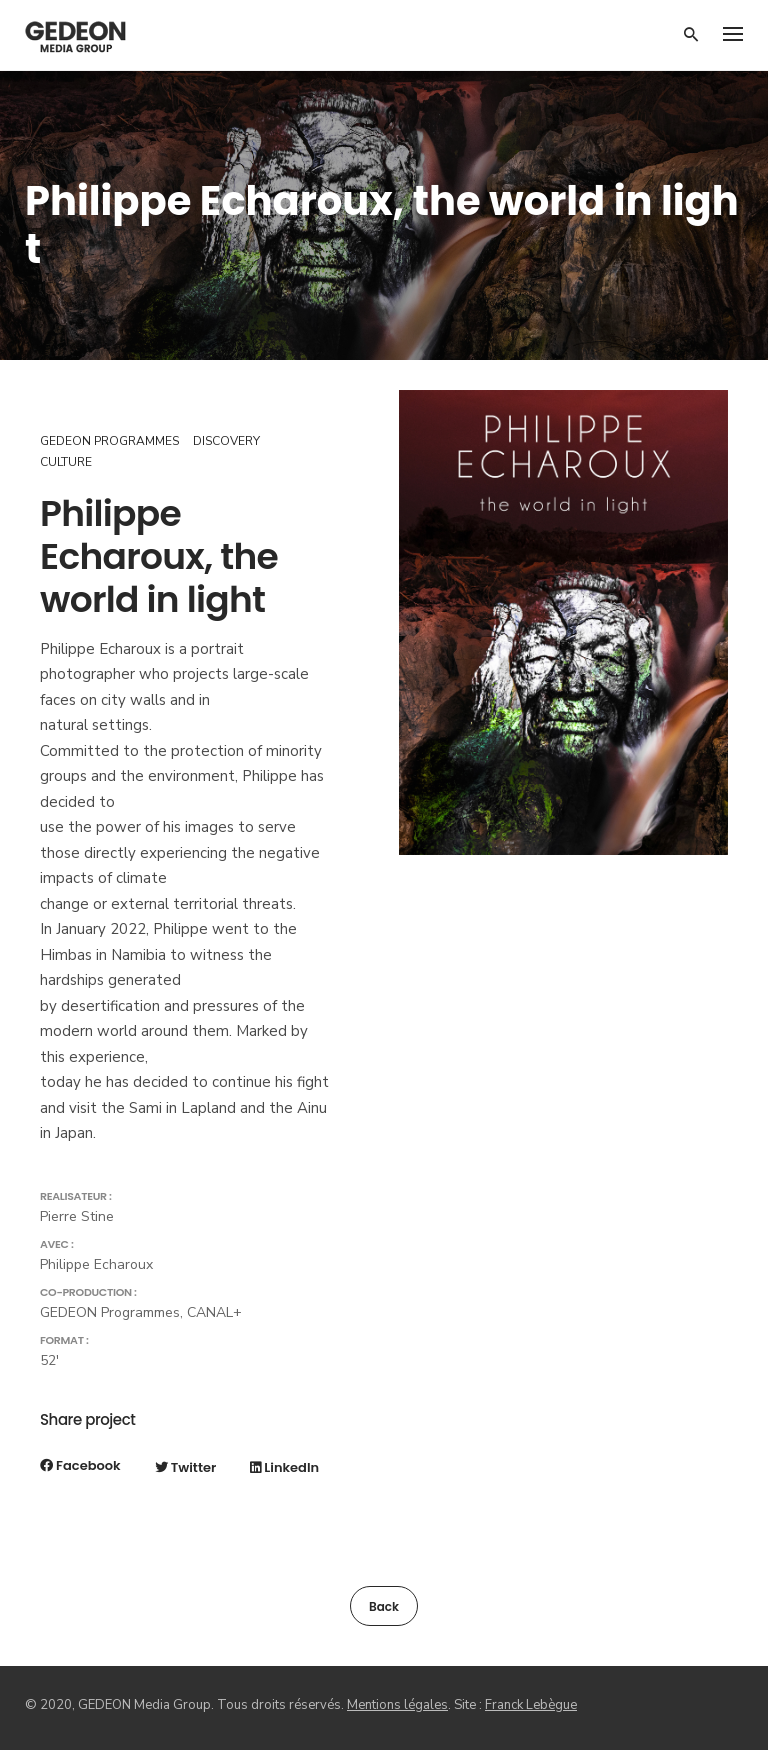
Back (384, 1606)
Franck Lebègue (531, 1705)
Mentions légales (397, 1705)
